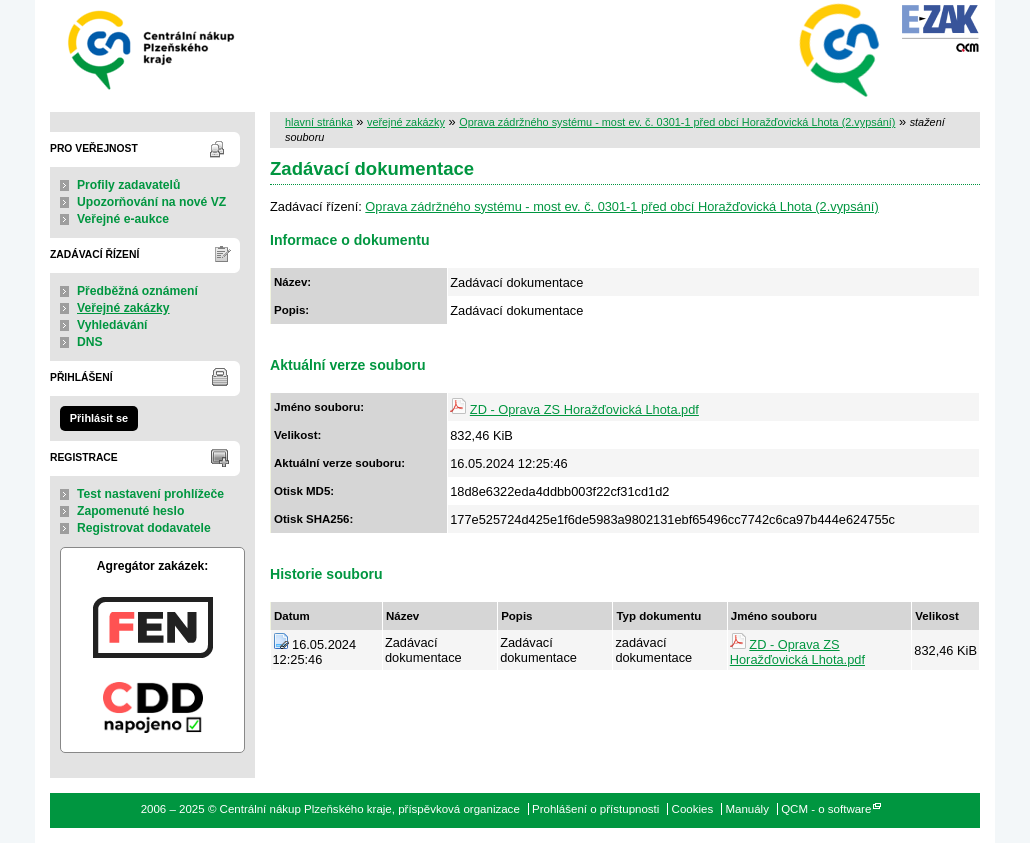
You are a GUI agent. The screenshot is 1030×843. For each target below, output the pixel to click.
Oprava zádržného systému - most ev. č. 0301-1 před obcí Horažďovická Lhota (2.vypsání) (677, 122)
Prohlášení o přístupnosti (595, 809)
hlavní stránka (319, 122)
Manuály (747, 809)
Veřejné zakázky (123, 308)
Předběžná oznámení (137, 291)
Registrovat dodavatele (144, 528)
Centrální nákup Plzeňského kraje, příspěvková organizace (152, 48)
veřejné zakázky (406, 122)
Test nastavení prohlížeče (150, 494)
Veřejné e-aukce (123, 219)
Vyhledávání (112, 325)
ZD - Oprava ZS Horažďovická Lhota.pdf (584, 409)
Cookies (693, 809)
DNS (90, 342)
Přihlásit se (99, 418)
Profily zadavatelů (128, 185)
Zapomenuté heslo (130, 511)
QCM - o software (826, 809)
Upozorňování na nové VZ (151, 202)
